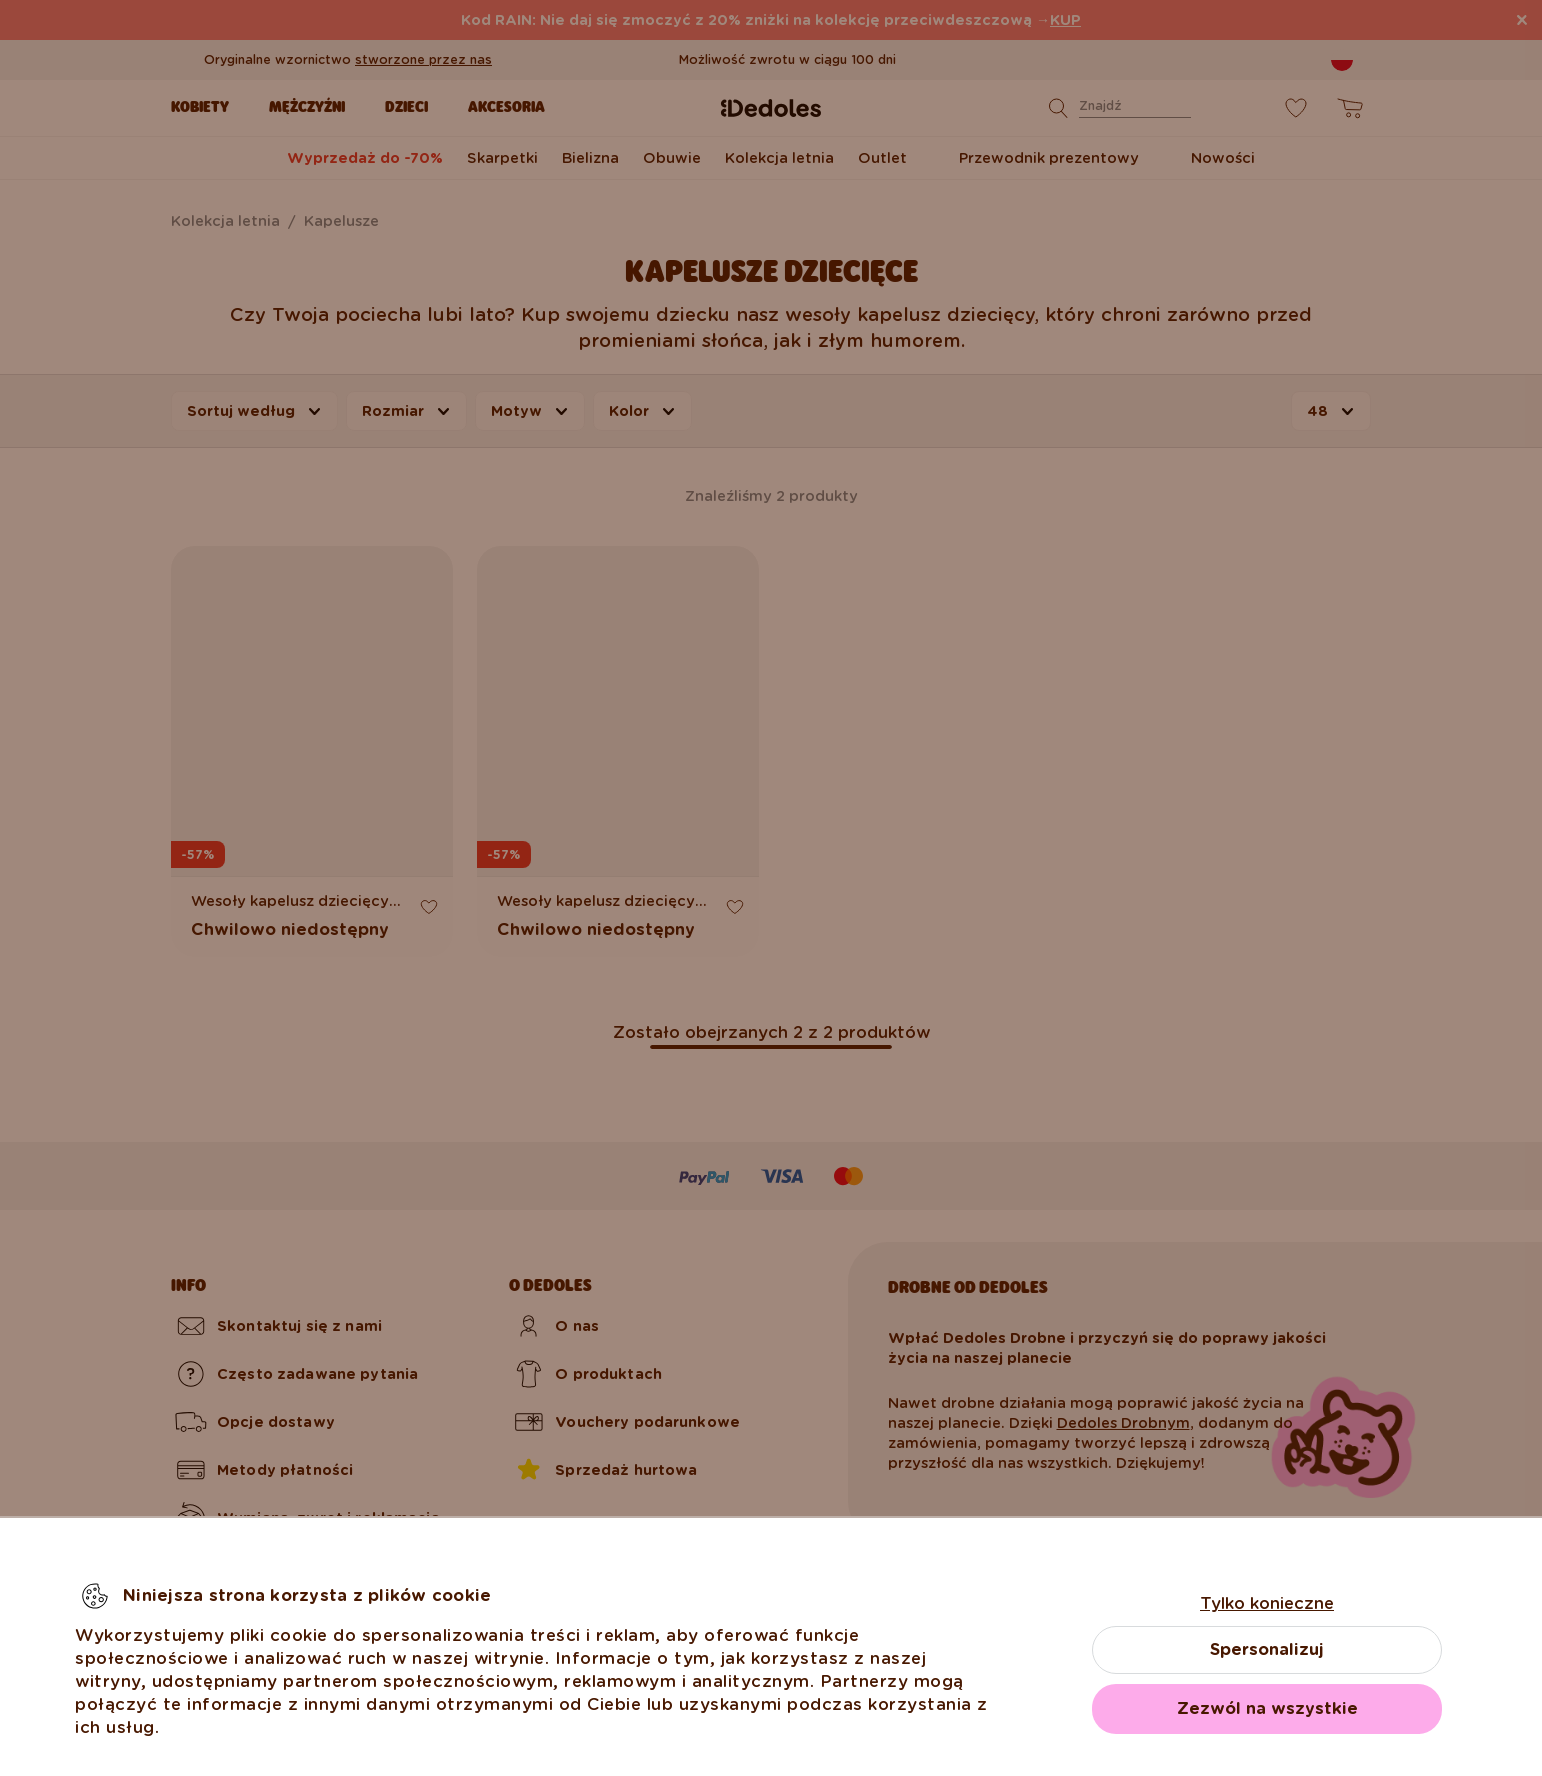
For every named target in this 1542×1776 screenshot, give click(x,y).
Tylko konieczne (1267, 1603)
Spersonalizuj (1267, 1649)
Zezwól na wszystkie (1267, 1708)
